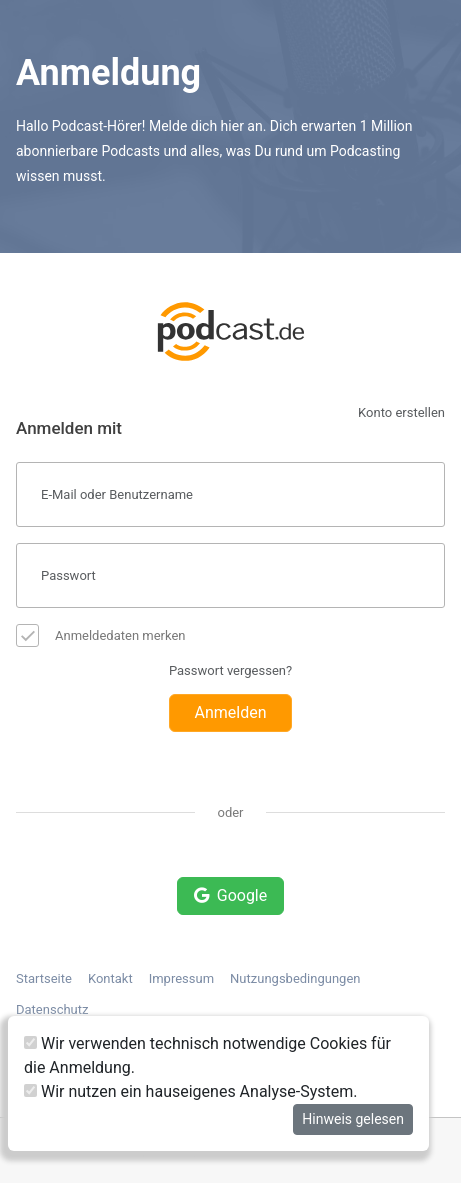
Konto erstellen (401, 412)
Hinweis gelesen (353, 1119)
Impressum (181, 978)
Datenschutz (52, 1009)
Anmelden (230, 712)
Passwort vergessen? (230, 670)
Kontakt (110, 978)
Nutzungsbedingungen (295, 978)
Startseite (44, 978)
